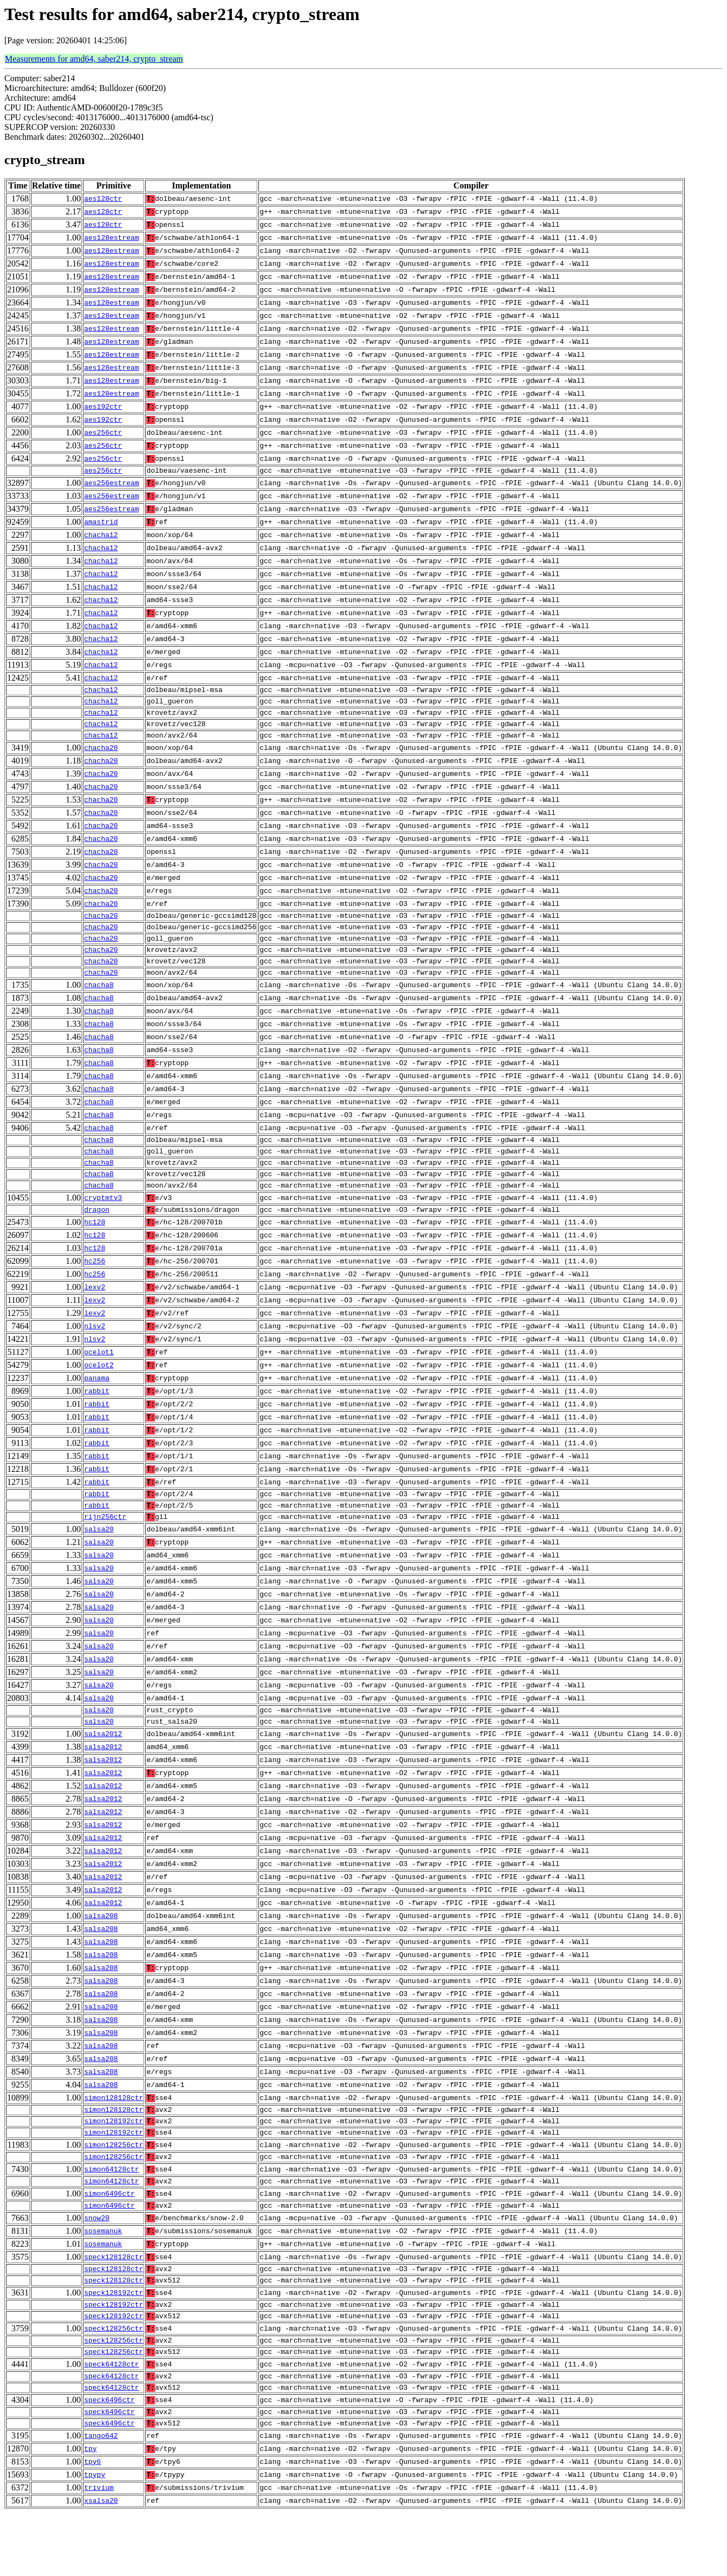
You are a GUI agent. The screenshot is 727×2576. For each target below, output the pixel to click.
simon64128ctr (111, 2213)
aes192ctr (103, 407)
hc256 (94, 1290)
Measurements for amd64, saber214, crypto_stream (94, 58)
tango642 (101, 2499)
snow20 (96, 2265)
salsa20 (99, 1563)
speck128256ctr (113, 2382)
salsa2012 (103, 1771)
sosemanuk (103, 2278)
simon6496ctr (109, 2239)
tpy (90, 2512)
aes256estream (111, 485)
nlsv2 (94, 1355)
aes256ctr (103, 433)
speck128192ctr (113, 2343)
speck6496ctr (109, 2460)
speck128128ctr (113, 2304)
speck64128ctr (111, 2421)
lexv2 (94, 1316)
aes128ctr (103, 199)
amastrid (101, 524)
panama (96, 1407)
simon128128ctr (113, 2135)
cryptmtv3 (103, 1225)
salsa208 (101, 1953)
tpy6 (92, 2525)
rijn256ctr (105, 1550)
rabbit (96, 1420)
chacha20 (101, 757)
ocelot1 (99, 1381)
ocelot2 (99, 1394)
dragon (96, 1238)
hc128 (94, 1251)
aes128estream (111, 238)
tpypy (94, 2538)
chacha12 (101, 537)
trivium (99, 2551)
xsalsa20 (101, 2564)
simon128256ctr (113, 2187)
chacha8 (99, 1004)
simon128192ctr (113, 2161)
